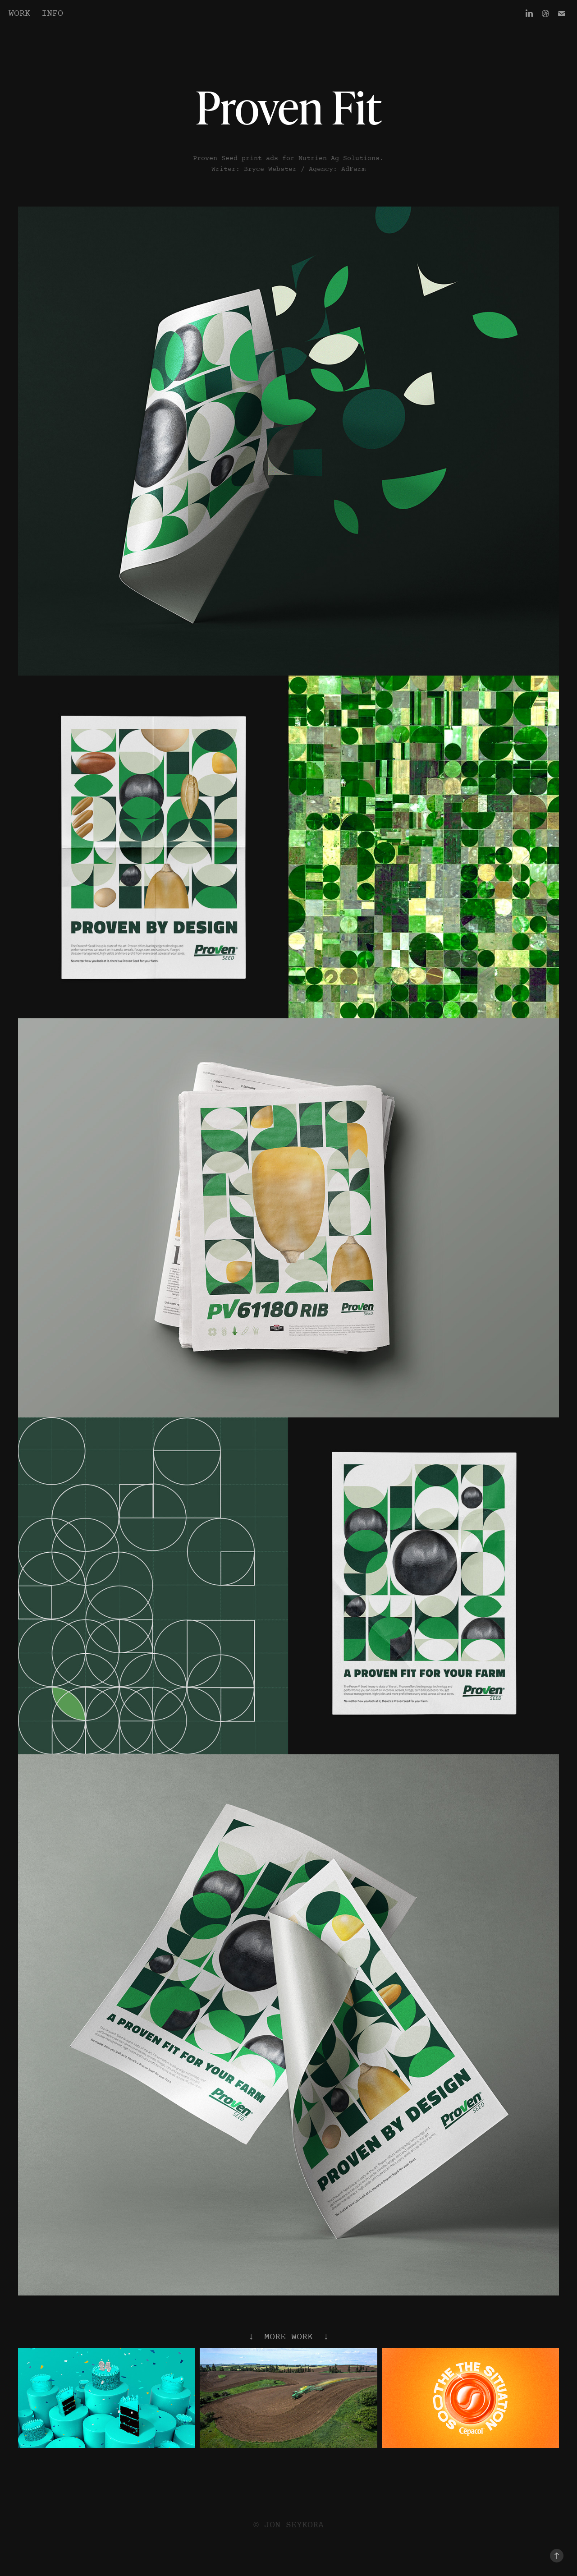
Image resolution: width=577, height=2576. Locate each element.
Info (52, 14)
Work (19, 14)
